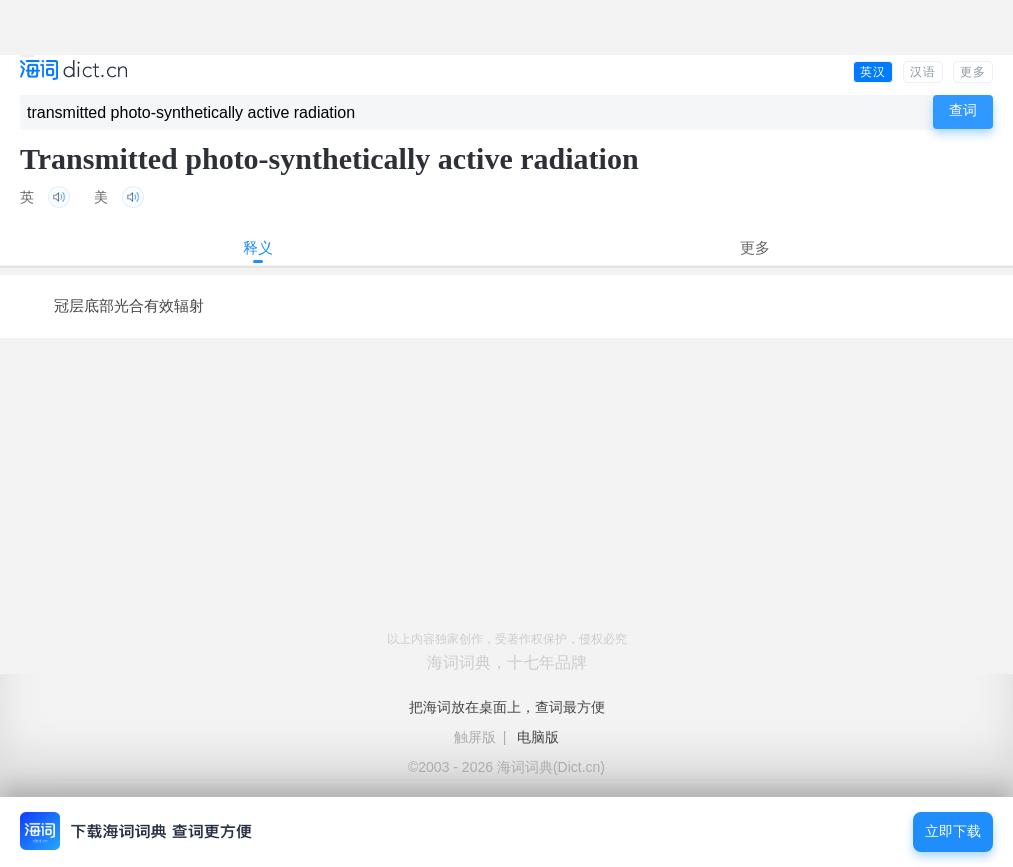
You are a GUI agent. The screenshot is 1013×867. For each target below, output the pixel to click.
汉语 (923, 72)
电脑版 (538, 737)
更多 (973, 72)
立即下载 (953, 831)
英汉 (873, 72)
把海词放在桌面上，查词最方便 (507, 707)
